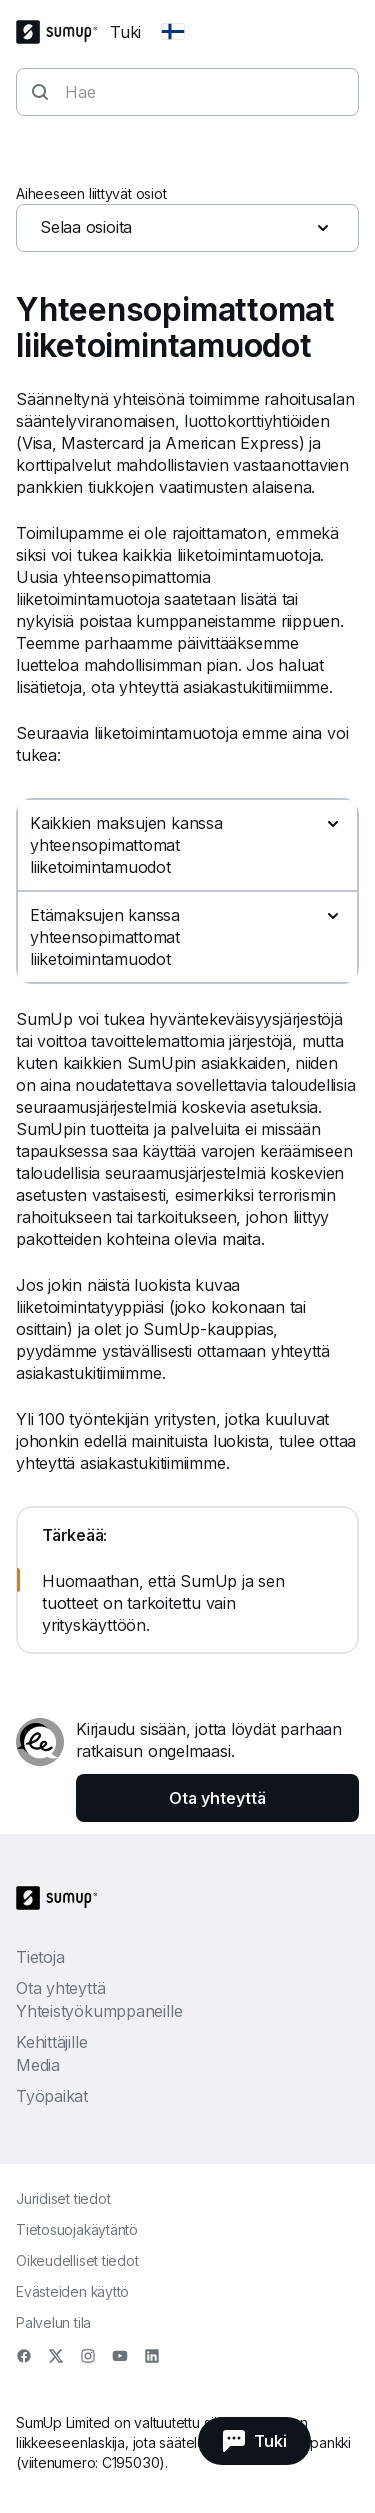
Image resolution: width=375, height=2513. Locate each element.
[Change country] (173, 32)
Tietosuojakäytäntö (77, 2229)
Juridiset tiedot (63, 2198)
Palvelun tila (53, 2322)
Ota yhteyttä (60, 1988)
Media (38, 2065)
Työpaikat (52, 2096)
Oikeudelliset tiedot (77, 2260)
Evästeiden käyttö (72, 2291)
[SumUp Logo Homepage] (63, 32)
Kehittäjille (51, 2042)
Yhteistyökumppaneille (99, 2011)
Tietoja (40, 1957)
